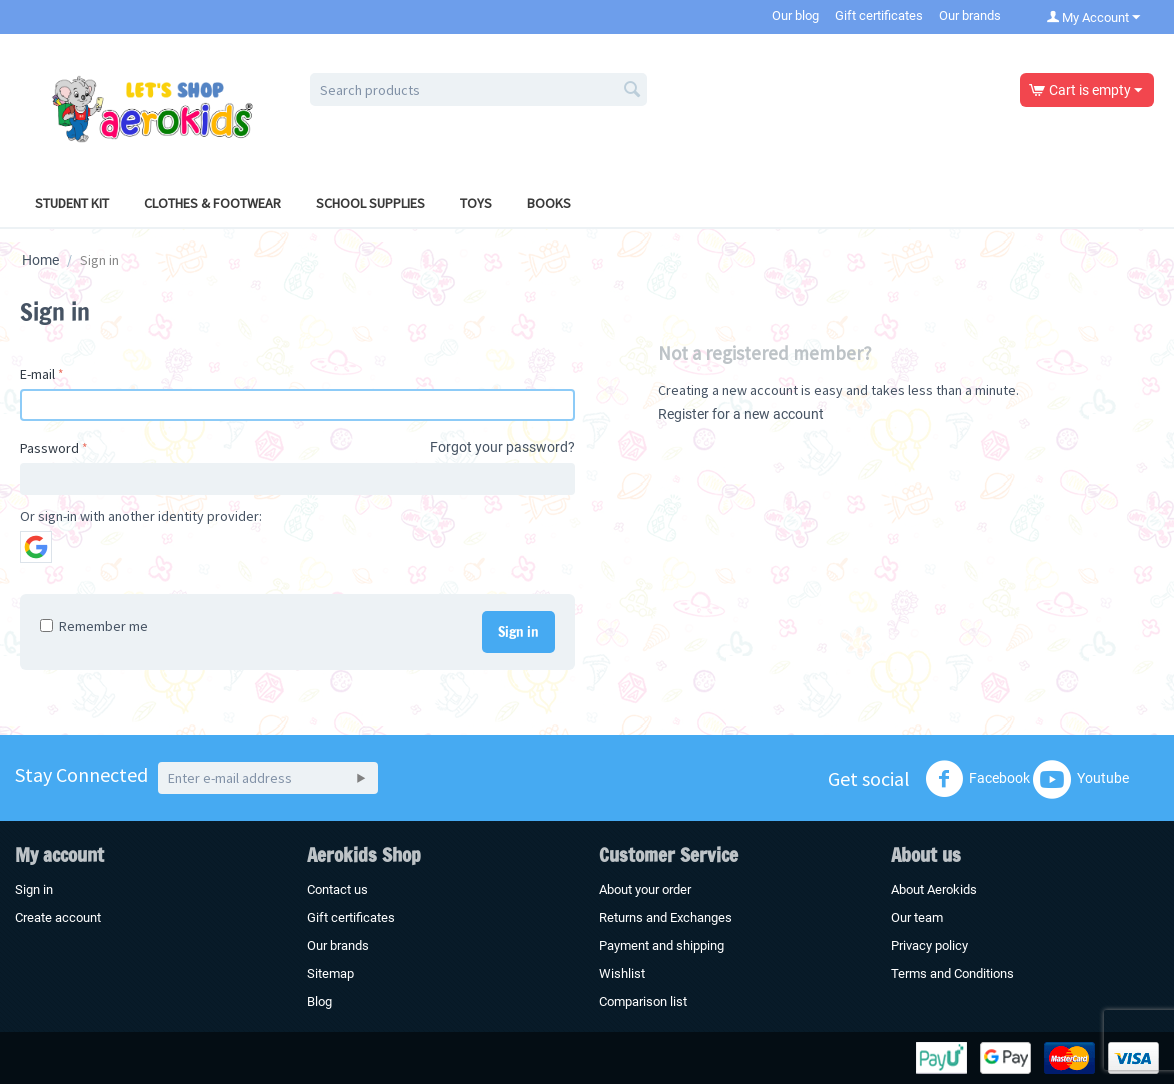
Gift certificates (879, 15)
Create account (58, 917)
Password (49, 448)
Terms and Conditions (952, 973)
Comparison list (643, 1001)
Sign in (518, 632)
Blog (319, 1001)
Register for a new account (741, 414)
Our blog (795, 15)
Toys (476, 203)
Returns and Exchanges (665, 917)
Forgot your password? (502, 447)
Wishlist (622, 973)
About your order (645, 889)
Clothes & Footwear (212, 203)
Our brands (970, 15)
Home (40, 260)
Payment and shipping (661, 945)
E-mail (37, 374)
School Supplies (370, 203)
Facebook (977, 779)
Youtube (1081, 779)
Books (549, 203)
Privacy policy (929, 945)
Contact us (337, 889)
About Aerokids (934, 889)
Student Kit (72, 203)
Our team (917, 917)
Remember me (94, 626)
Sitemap (330, 973)
